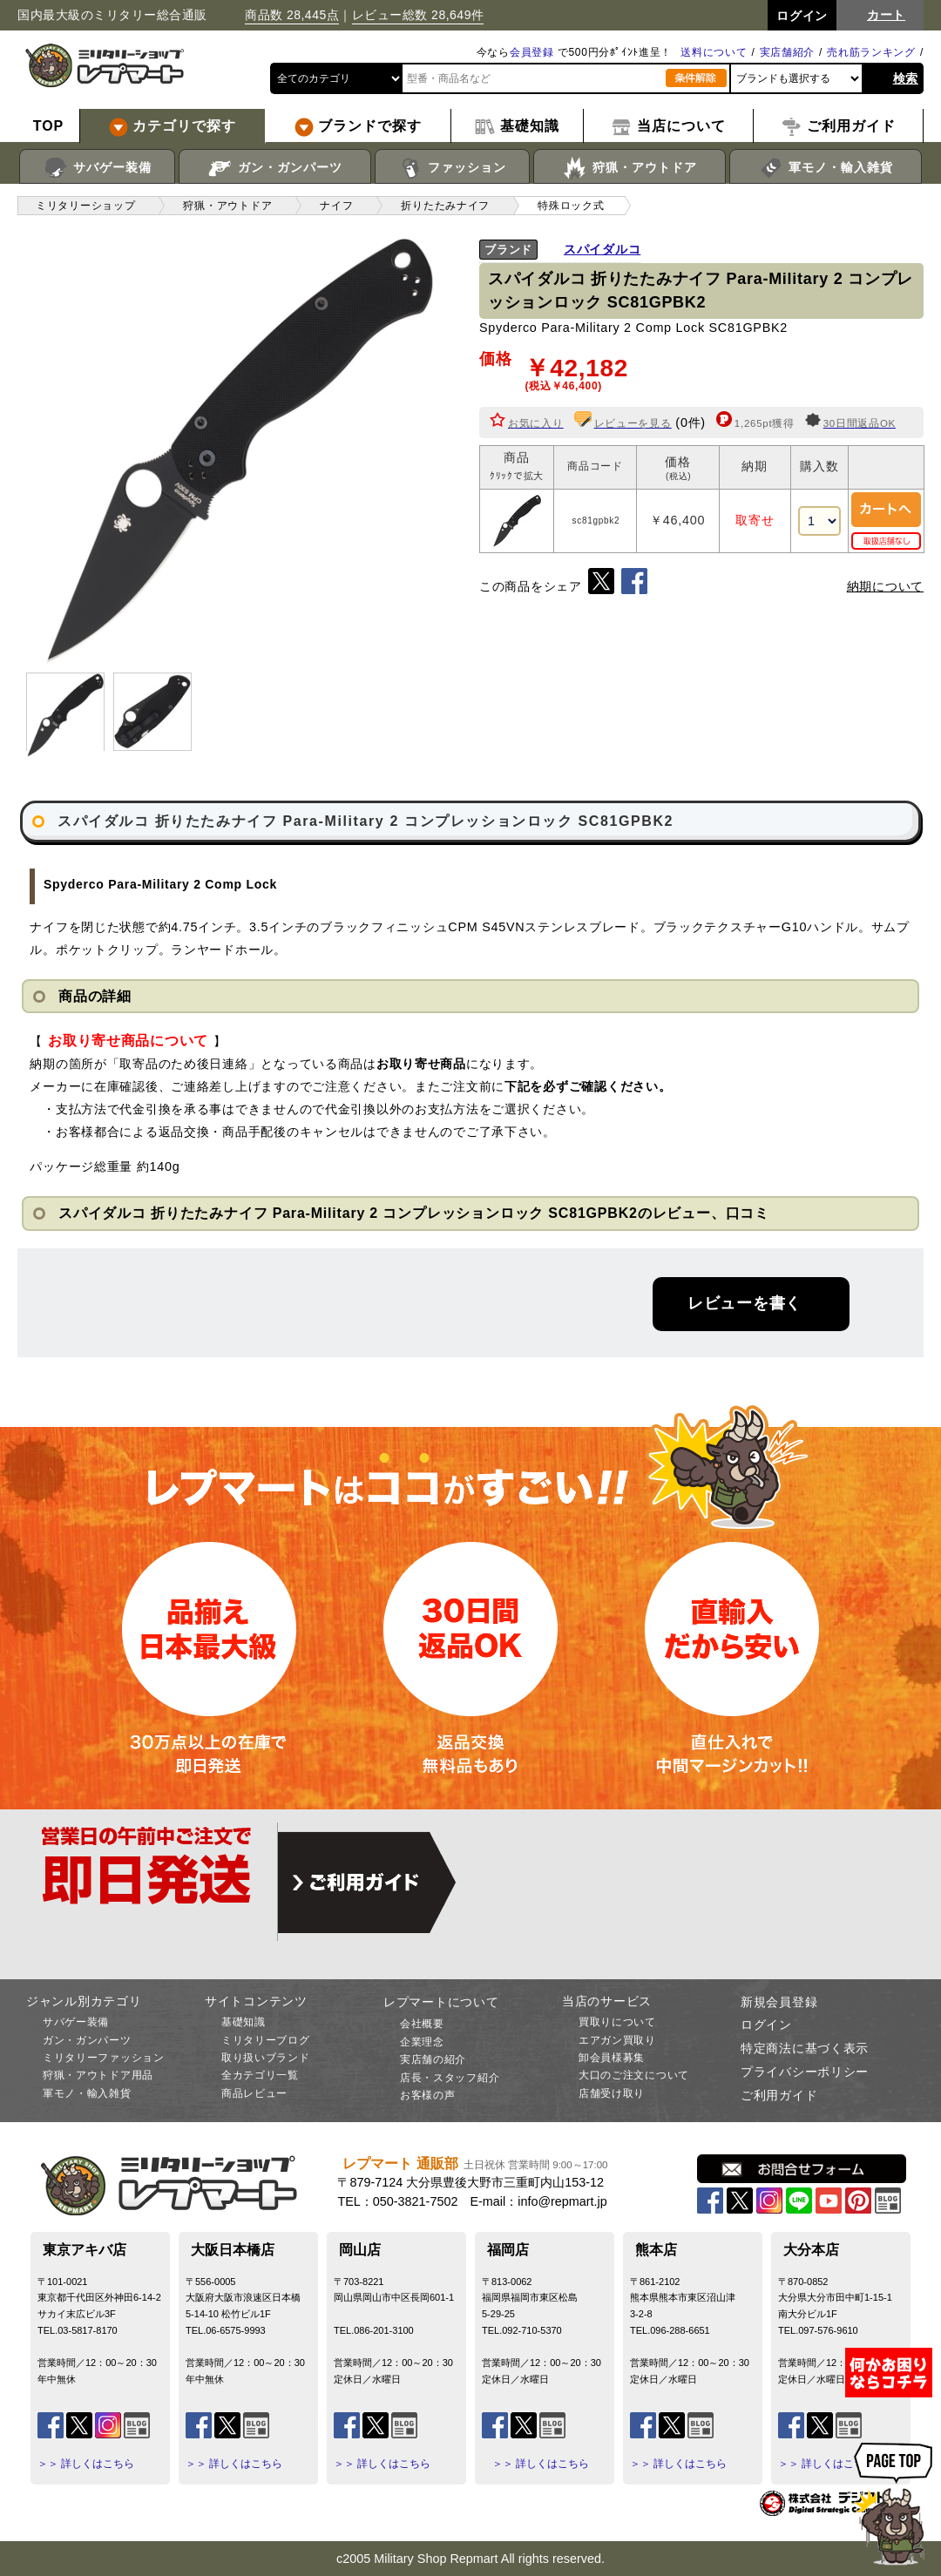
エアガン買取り (617, 2040)
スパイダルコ (602, 249)
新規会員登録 (779, 2002)
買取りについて (617, 2022)
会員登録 (532, 52)
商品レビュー (254, 2093)
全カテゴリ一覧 (260, 2075)
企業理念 (422, 2042)
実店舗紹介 (788, 52)
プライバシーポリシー (805, 2072)
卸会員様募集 (612, 2058)
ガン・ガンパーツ (274, 168)
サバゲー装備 (97, 168)
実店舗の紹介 (433, 2059)
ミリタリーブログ (265, 2040)
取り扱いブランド (265, 2058)
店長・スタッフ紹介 (449, 2078)
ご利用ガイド (779, 2095)
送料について (713, 52)
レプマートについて (440, 2002)
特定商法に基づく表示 (805, 2048)
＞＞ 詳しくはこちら (85, 2463)
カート (886, 15)
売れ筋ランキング (871, 52)
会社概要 (422, 2024)
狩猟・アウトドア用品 (98, 2075)
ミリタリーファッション (104, 2058)
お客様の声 (428, 2095)
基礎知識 (243, 2022)
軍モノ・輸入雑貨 (825, 168)
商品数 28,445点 (292, 15)
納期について (885, 586)
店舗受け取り (612, 2093)
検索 (905, 78)
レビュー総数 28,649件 (418, 15)
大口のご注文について (634, 2075)
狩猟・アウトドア (629, 168)
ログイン (766, 2025)
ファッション (452, 168)
